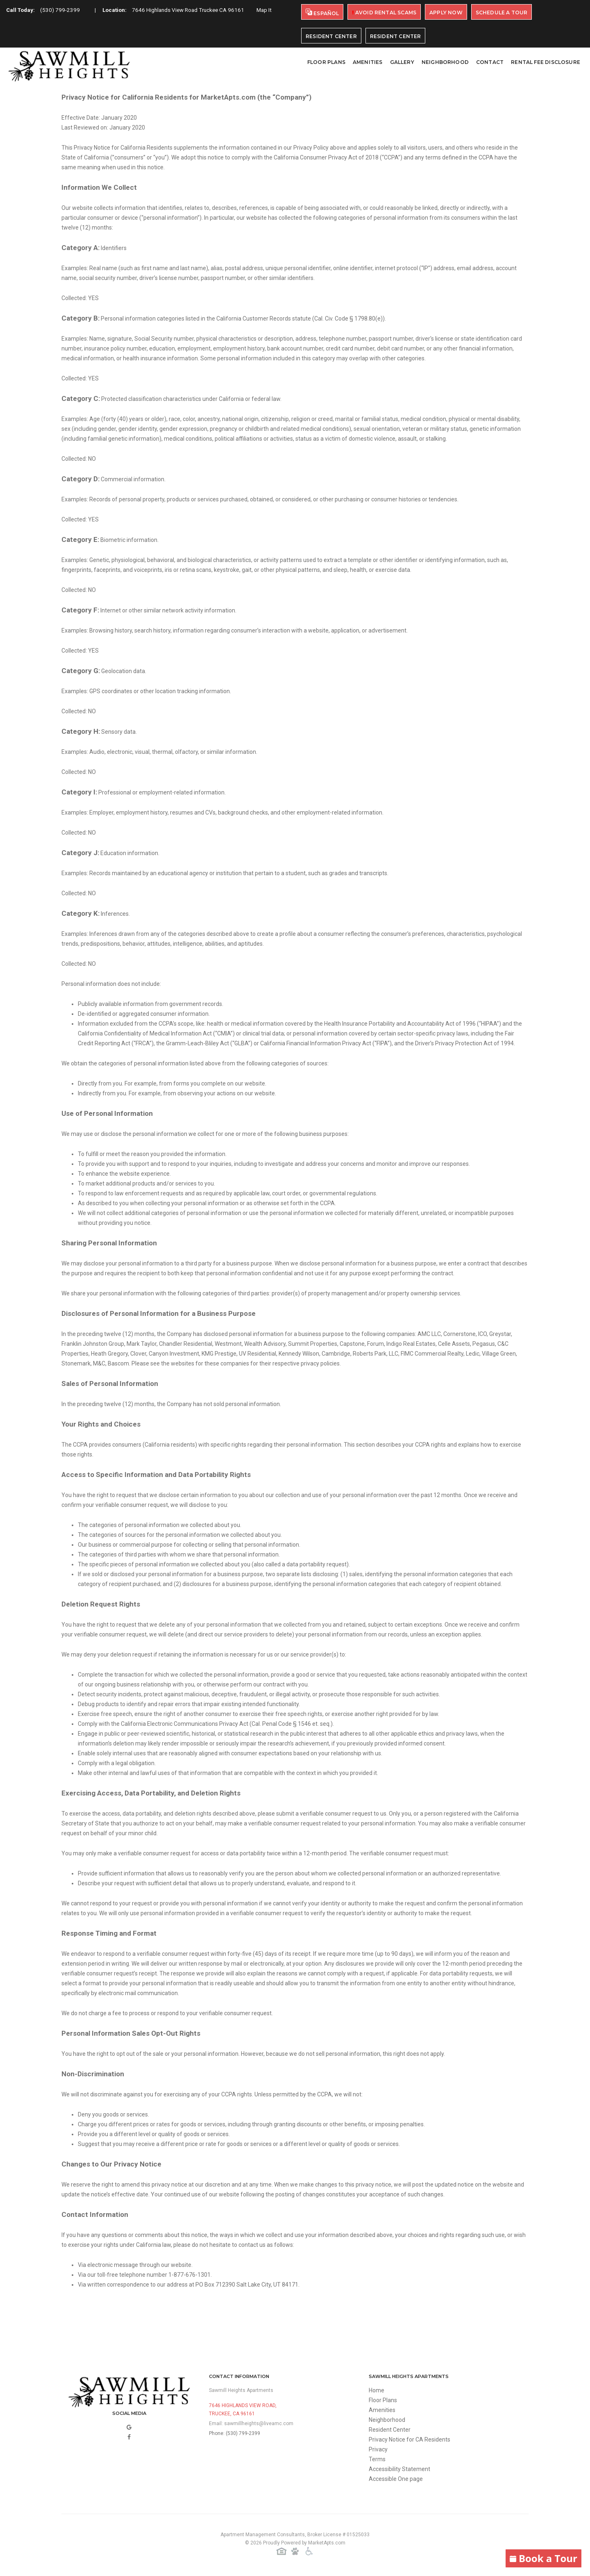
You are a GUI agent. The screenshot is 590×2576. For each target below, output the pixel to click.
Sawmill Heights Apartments (241, 2390)
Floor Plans (326, 62)
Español (322, 12)
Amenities (368, 62)
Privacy (378, 2449)
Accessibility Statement (399, 2469)
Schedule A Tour (502, 12)
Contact (490, 62)
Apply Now (446, 12)
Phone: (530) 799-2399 (234, 2433)
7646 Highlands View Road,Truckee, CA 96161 (243, 2410)
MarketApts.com (326, 2543)
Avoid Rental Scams (384, 12)
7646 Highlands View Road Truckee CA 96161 (194, 10)
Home (376, 2390)
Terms (377, 2459)
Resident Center (331, 36)
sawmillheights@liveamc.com (258, 2423)
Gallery (402, 62)
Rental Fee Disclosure (545, 62)
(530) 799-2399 (62, 10)
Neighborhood (445, 62)
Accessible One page (396, 2479)
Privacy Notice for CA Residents (409, 2439)
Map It (18, 20)
